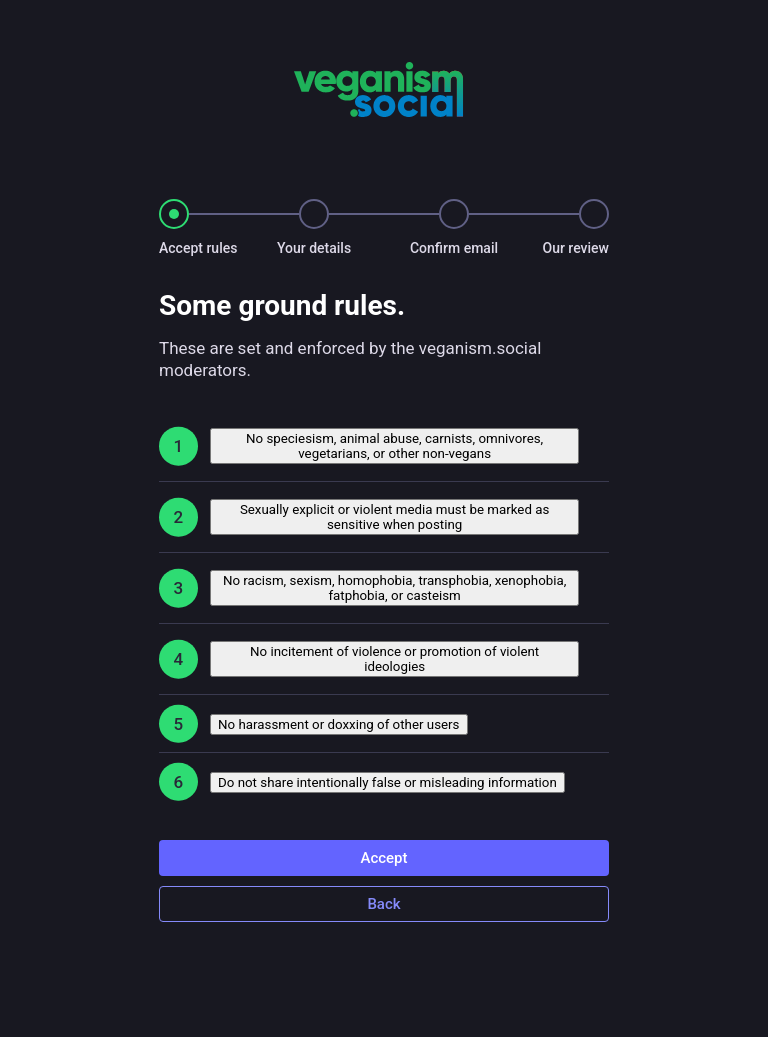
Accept (383, 858)
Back (383, 904)
